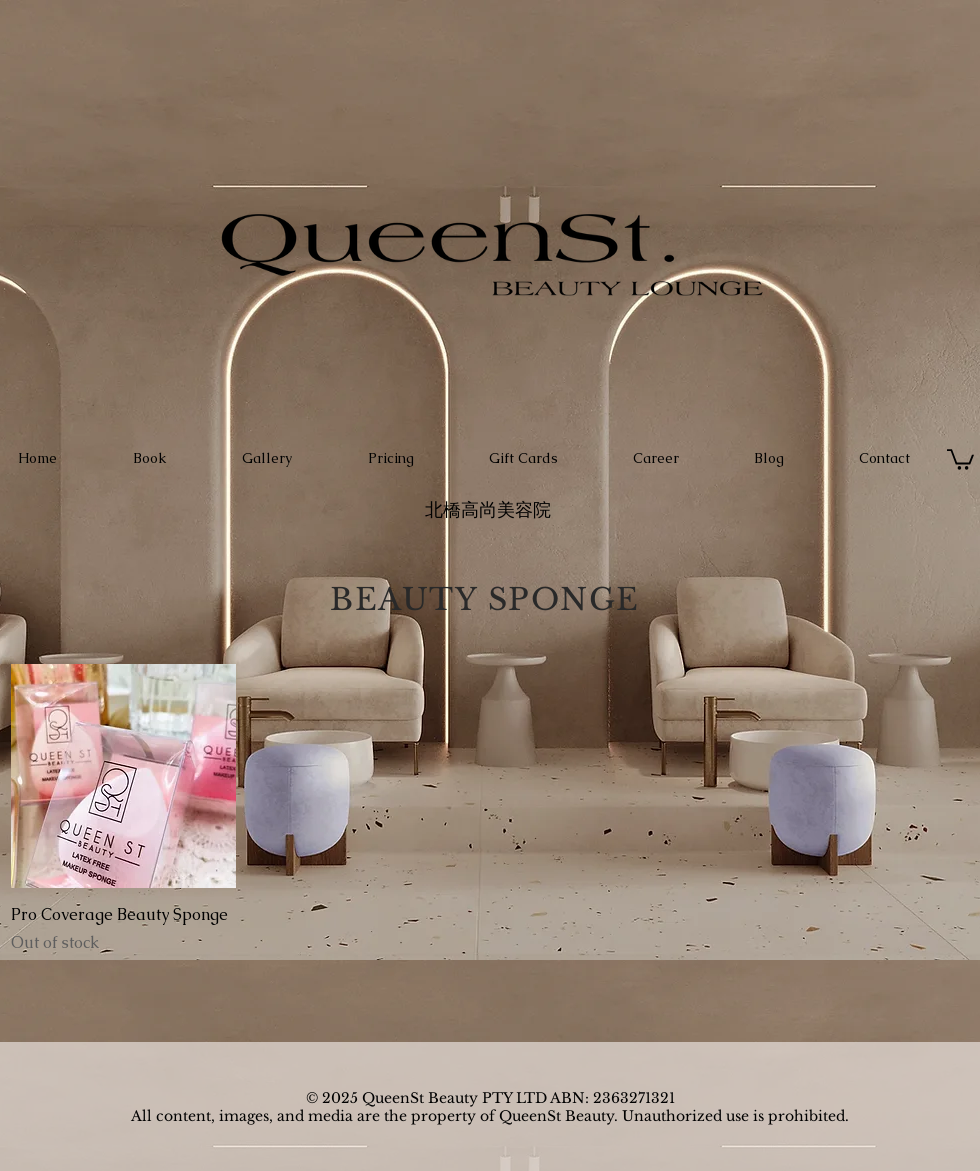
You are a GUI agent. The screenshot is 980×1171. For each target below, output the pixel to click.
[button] (960, 458)
